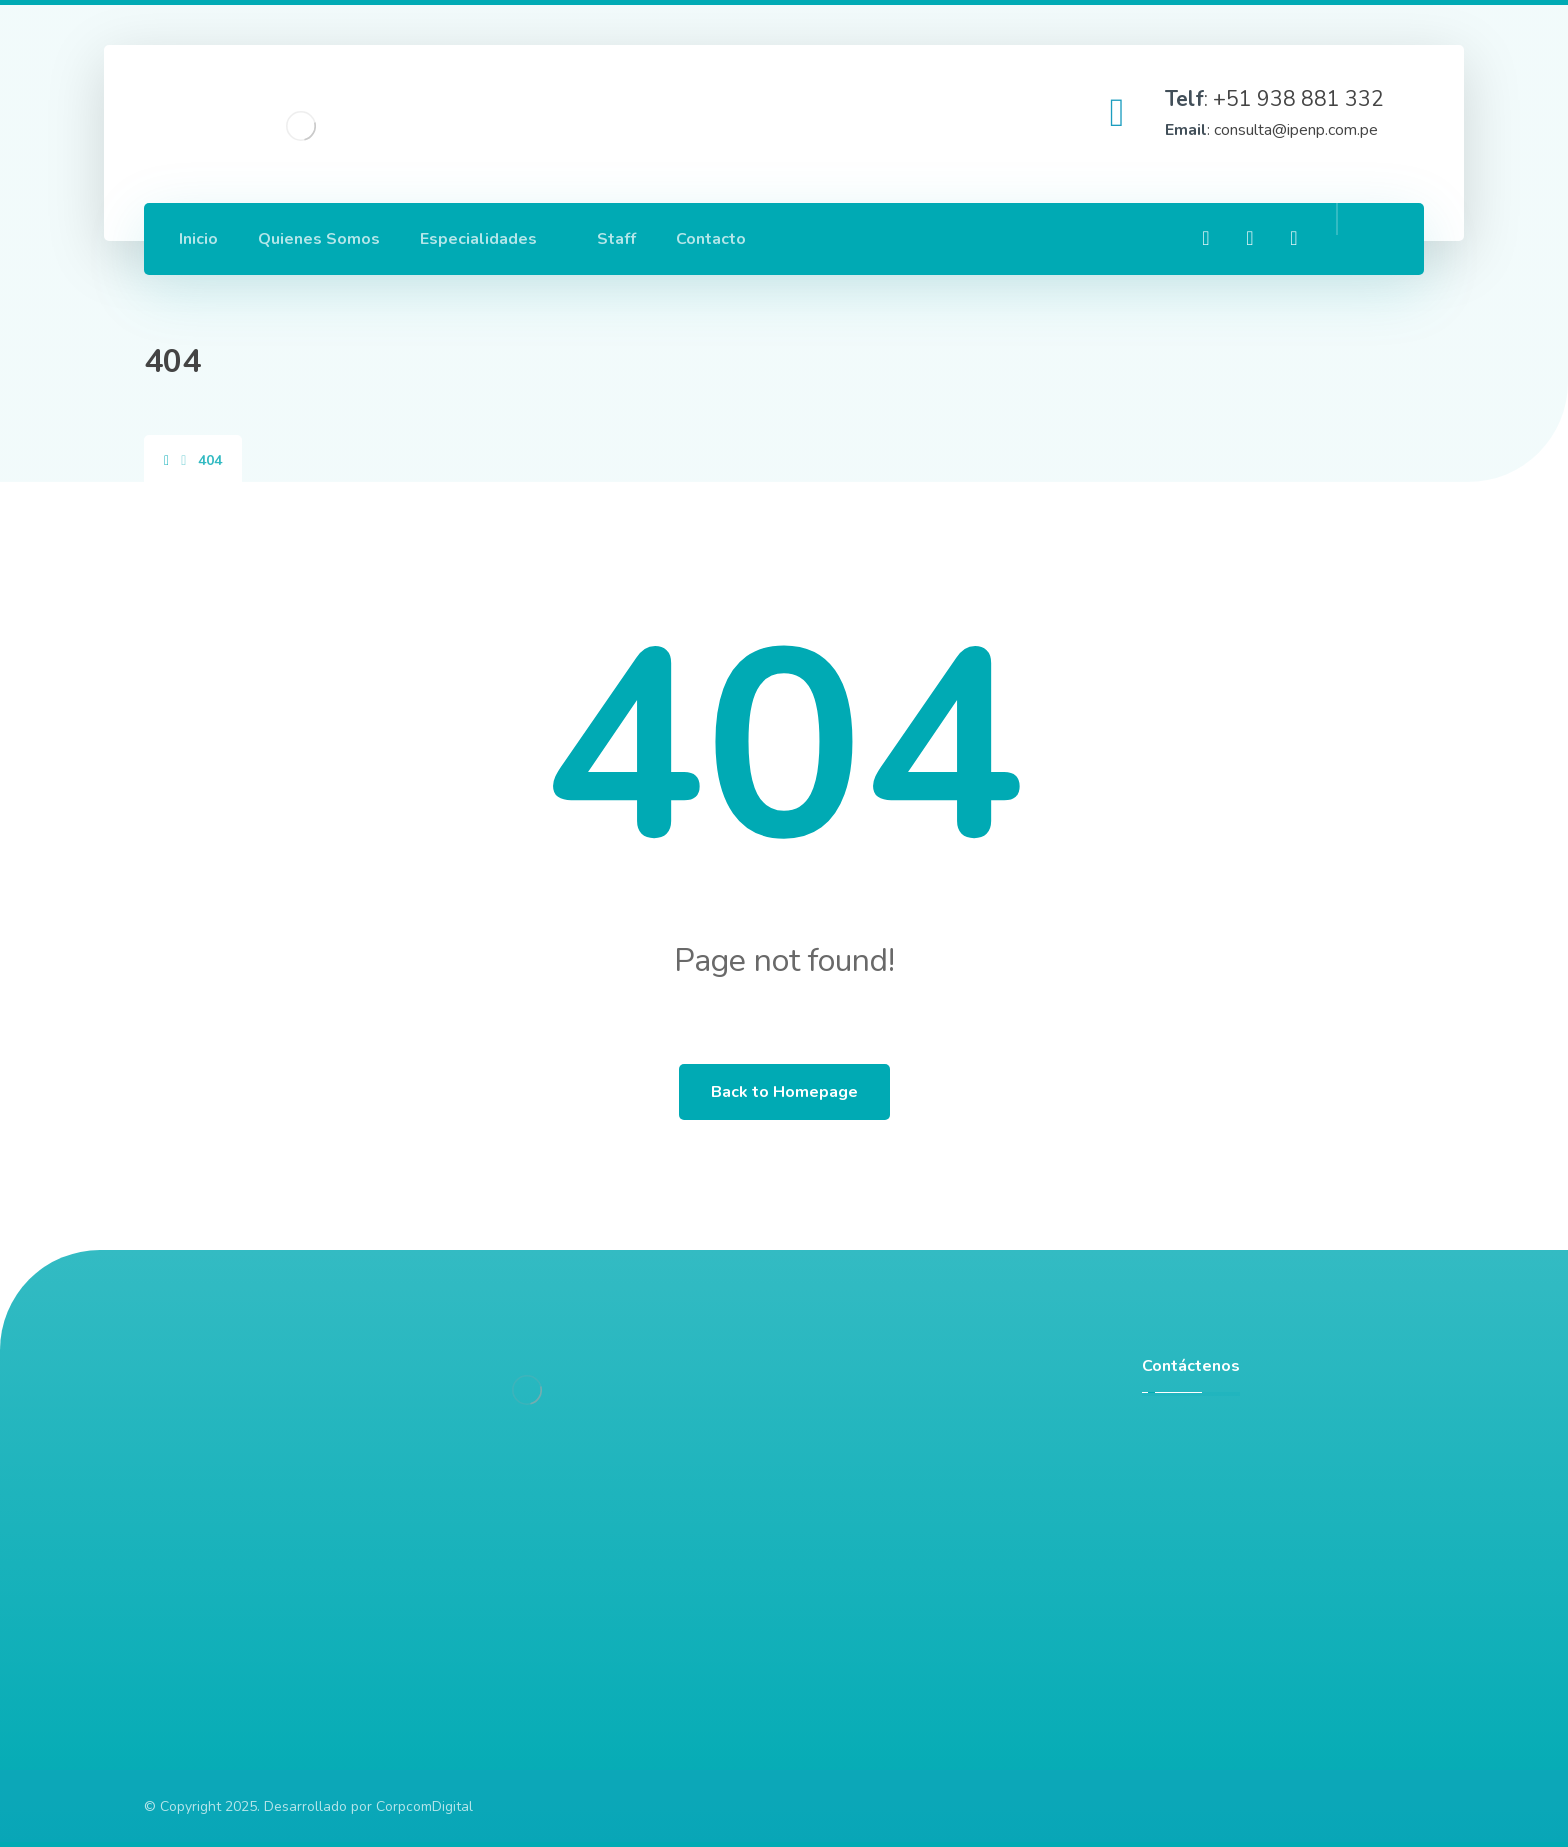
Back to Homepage (784, 1092)
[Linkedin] (1250, 238)
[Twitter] (1294, 238)
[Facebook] (1206, 238)
